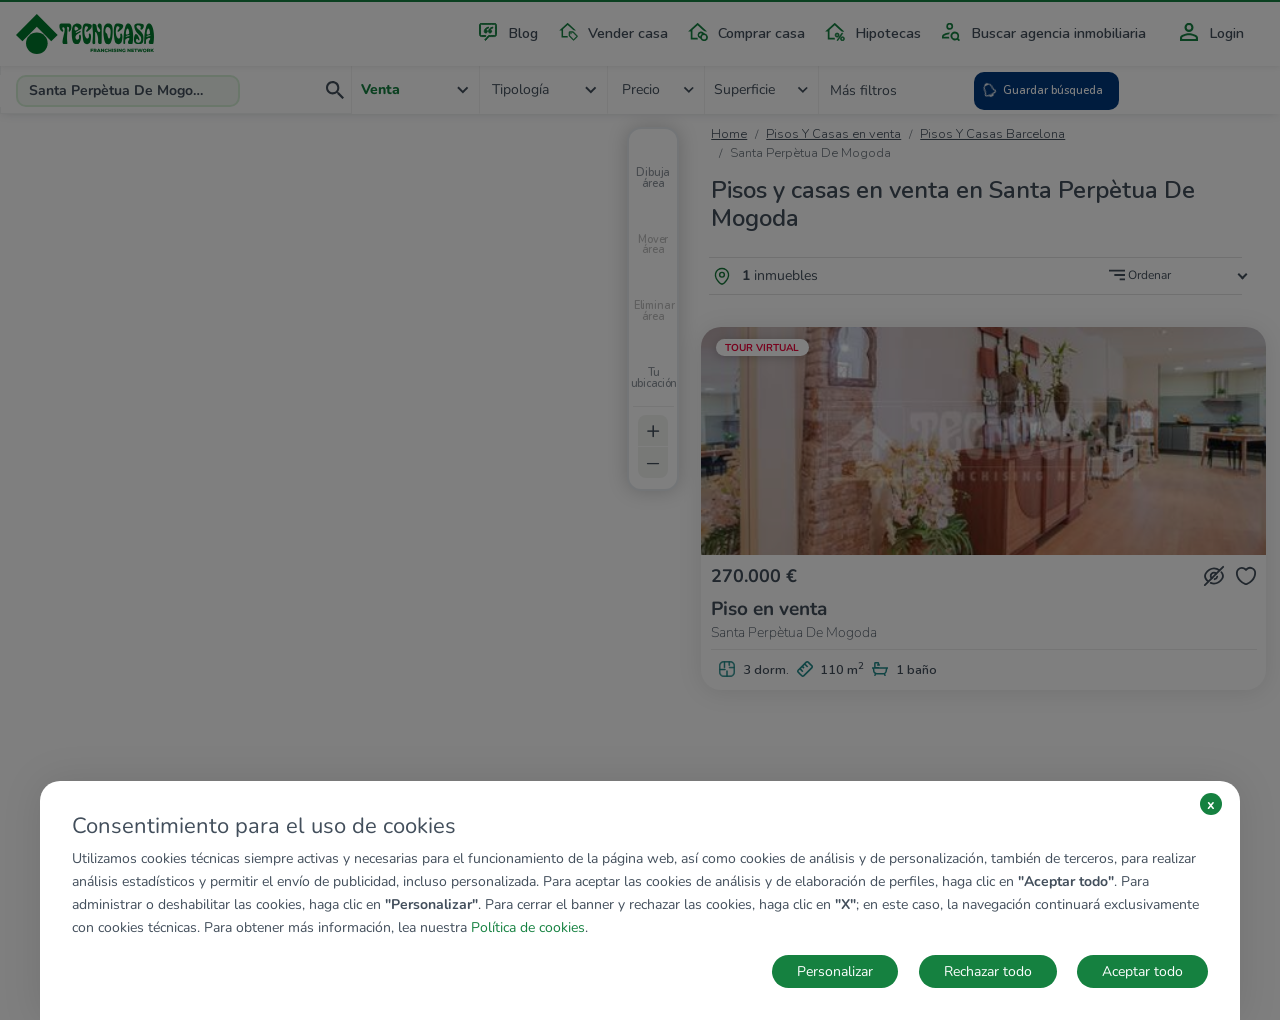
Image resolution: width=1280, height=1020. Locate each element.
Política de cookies (528, 927)
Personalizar (835, 971)
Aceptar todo (1142, 971)
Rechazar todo (988, 971)
